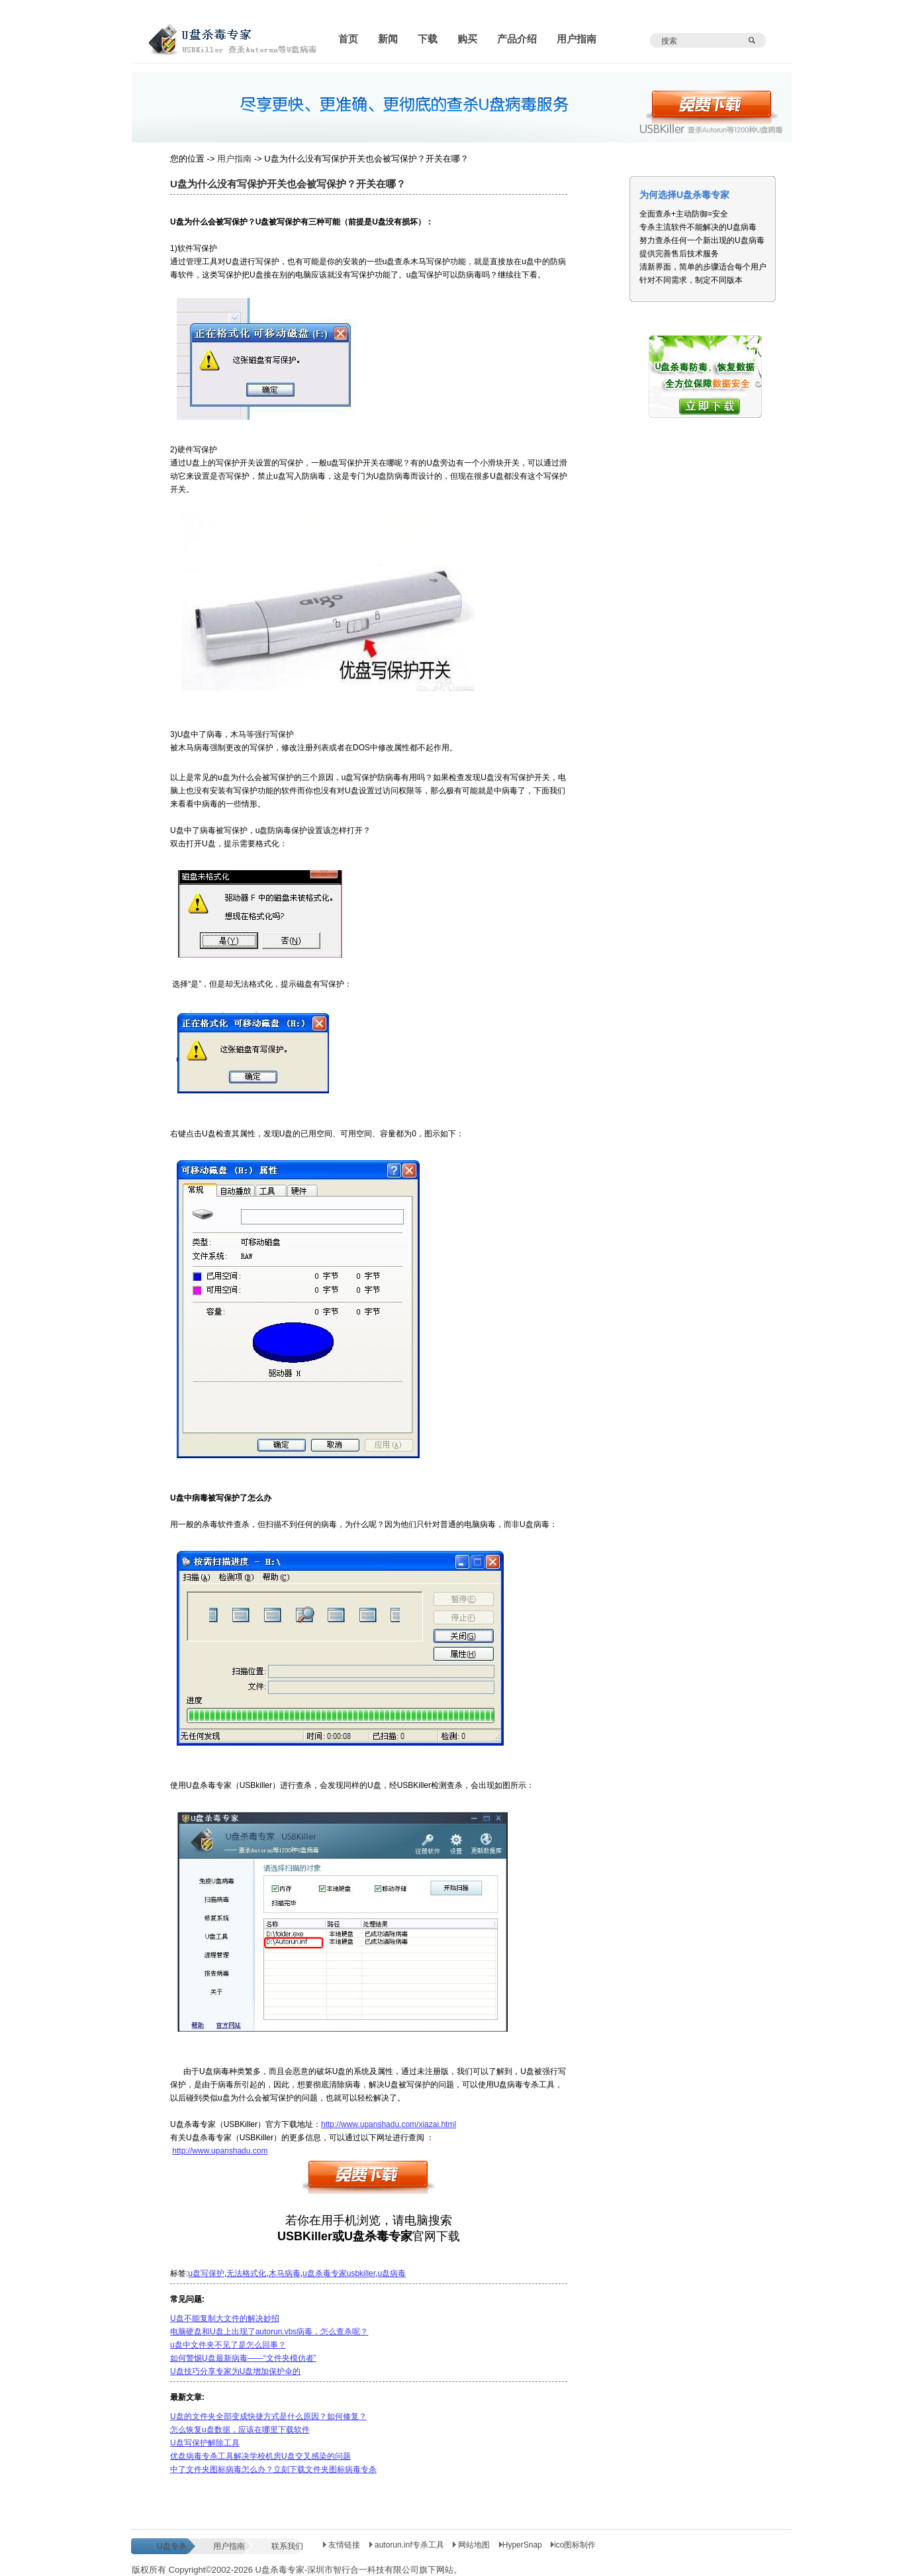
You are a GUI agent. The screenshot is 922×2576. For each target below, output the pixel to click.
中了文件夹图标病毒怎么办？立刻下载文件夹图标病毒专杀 (273, 2469)
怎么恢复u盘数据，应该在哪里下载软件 (240, 2429)
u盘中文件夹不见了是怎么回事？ (228, 2345)
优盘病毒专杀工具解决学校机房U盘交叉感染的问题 (260, 2456)
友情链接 (341, 2545)
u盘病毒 (391, 2273)
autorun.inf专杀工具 (407, 2545)
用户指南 (234, 159)
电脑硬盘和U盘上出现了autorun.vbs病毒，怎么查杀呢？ (269, 2331)
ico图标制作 (573, 2545)
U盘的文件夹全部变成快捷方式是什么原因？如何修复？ (268, 2416)
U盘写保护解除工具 (205, 2443)
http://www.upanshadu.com (219, 2150)
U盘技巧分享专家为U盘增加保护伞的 (235, 2371)
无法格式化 (246, 2273)
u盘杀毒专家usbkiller (338, 2273)
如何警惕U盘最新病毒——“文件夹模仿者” (243, 2358)
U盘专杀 (172, 2546)
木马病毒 (284, 2273)
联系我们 (287, 2546)
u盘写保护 (206, 2273)
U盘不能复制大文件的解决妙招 (224, 2318)
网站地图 (472, 2545)
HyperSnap (520, 2545)
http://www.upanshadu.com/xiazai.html (388, 2124)
